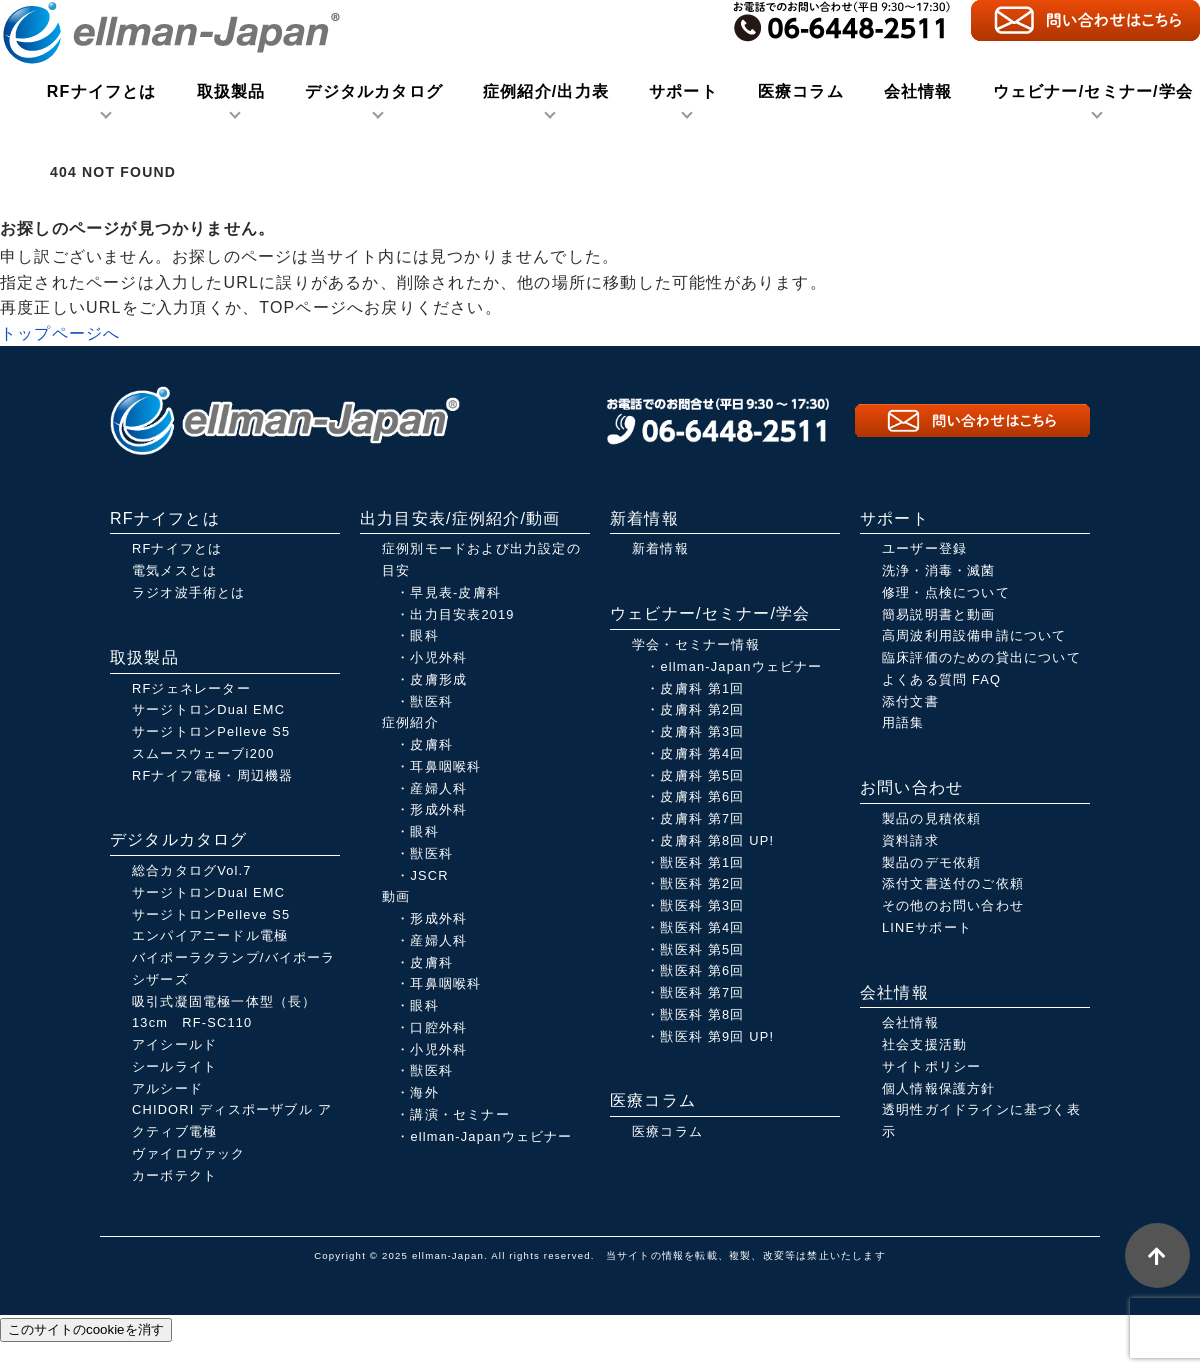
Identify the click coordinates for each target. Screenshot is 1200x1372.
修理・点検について (946, 592)
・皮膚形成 (431, 679)
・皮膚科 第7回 (695, 818)
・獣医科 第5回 (695, 949)
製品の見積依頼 (931, 818)
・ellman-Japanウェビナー (484, 1136)
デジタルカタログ (374, 92)
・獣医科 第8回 (695, 1014)
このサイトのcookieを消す (86, 1329)
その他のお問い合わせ (953, 905)
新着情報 (660, 548)
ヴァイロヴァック (189, 1153)
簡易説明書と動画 (939, 614)
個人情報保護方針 (939, 1088)
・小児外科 (431, 657)
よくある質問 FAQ (941, 679)
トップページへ (60, 333)
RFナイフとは (102, 92)
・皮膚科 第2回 (695, 709)
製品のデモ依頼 (931, 862)
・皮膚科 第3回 (695, 731)
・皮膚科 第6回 (695, 796)
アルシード (167, 1088)
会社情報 (918, 92)
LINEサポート (927, 927)
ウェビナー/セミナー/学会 (1093, 92)
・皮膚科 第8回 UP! (710, 840)
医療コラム (801, 92)
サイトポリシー (931, 1066)
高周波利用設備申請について (974, 635)
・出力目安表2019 (455, 614)
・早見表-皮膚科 (448, 592)
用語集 (903, 722)
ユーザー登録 (924, 548)
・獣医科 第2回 (695, 883)
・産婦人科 (431, 788)
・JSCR (422, 875)
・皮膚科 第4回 (695, 753)
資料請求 (910, 840)
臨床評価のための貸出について (981, 657)
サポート (683, 92)
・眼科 (417, 635)
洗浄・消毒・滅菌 (939, 570)
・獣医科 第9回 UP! (710, 1036)
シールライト (174, 1066)
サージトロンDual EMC (208, 709)
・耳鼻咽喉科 (438, 766)
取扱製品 (231, 92)
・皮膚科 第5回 (695, 775)
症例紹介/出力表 (546, 92)
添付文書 (910, 701)
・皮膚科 (424, 744)
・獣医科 (424, 701)
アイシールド (174, 1044)
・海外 (417, 1092)
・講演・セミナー (453, 1114)
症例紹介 (410, 722)
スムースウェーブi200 (203, 753)
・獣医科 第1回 (695, 862)
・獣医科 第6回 (695, 970)
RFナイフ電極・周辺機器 (212, 775)
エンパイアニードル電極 (210, 935)
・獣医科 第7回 (695, 992)
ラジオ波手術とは (189, 592)
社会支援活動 (924, 1044)
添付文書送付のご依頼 (953, 883)
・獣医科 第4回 (695, 927)
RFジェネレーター (191, 688)
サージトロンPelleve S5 (211, 731)
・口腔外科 (431, 1027)
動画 (396, 896)
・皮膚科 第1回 (695, 688)
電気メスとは (174, 570)
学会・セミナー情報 (696, 644)
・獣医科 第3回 (695, 905)
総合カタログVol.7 (192, 870)
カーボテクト (174, 1175)
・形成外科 (431, 809)
